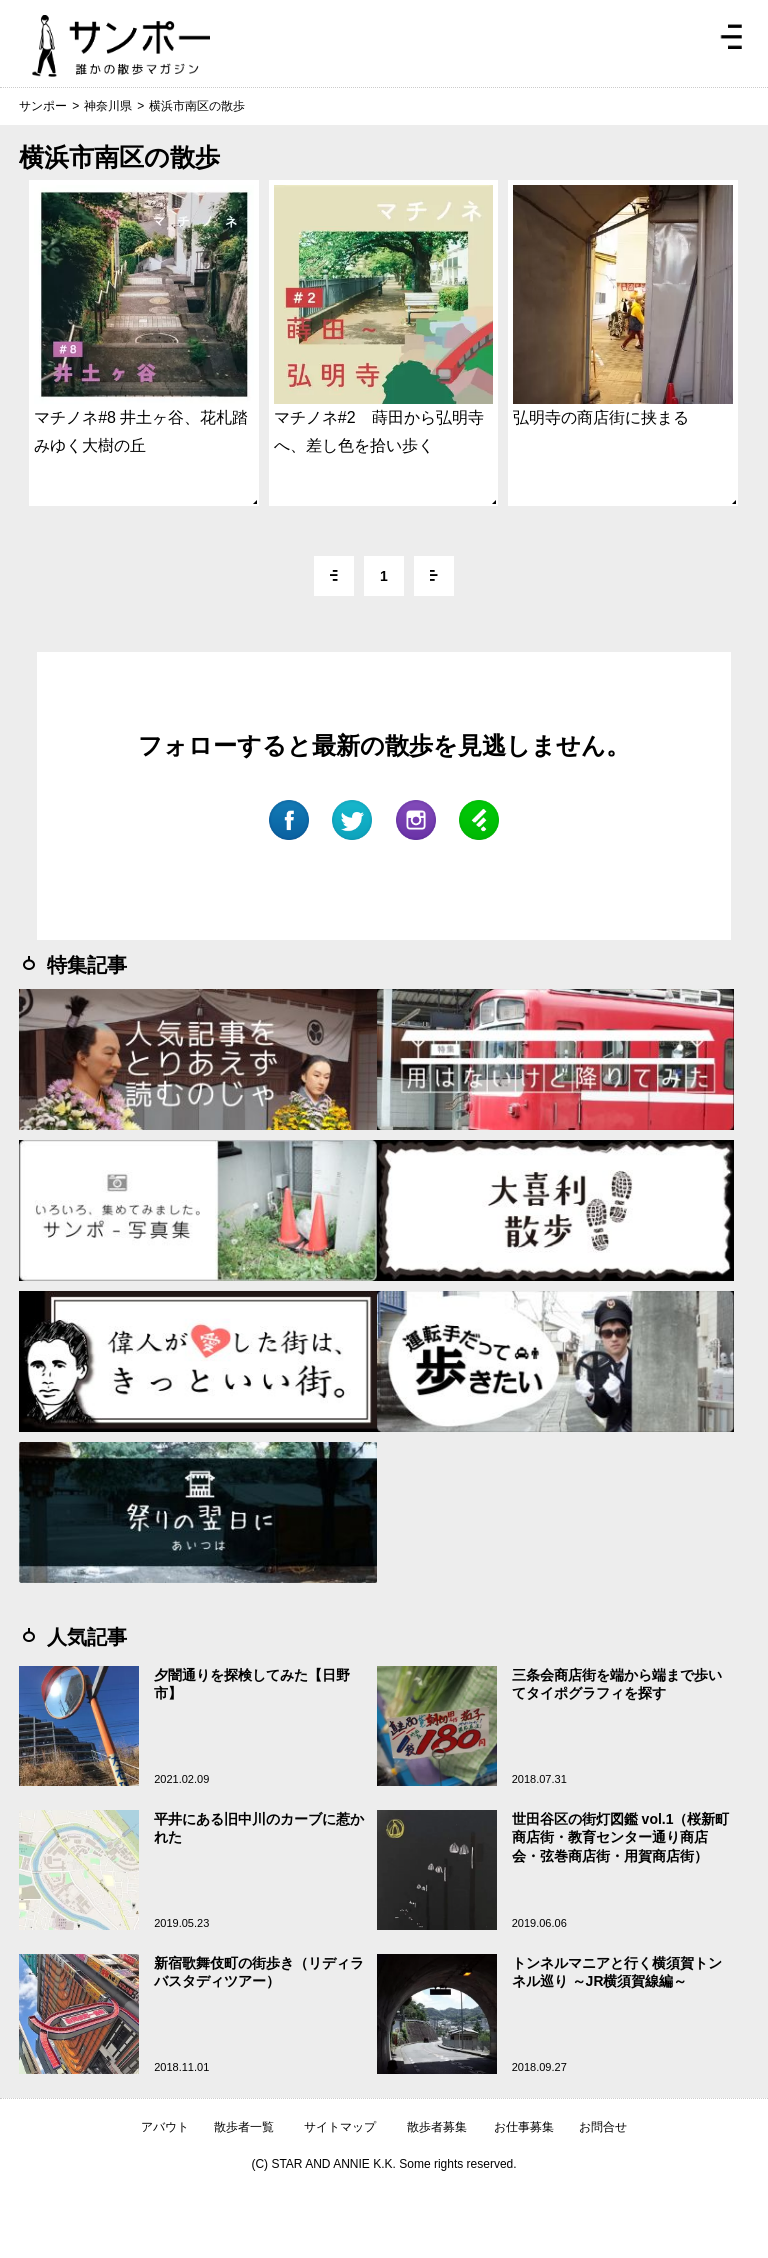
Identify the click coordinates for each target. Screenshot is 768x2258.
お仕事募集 (524, 2127)
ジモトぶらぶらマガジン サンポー (121, 46)
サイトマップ (340, 2127)
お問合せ (603, 2127)
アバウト (165, 2127)
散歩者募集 (437, 2127)
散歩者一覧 (244, 2127)
